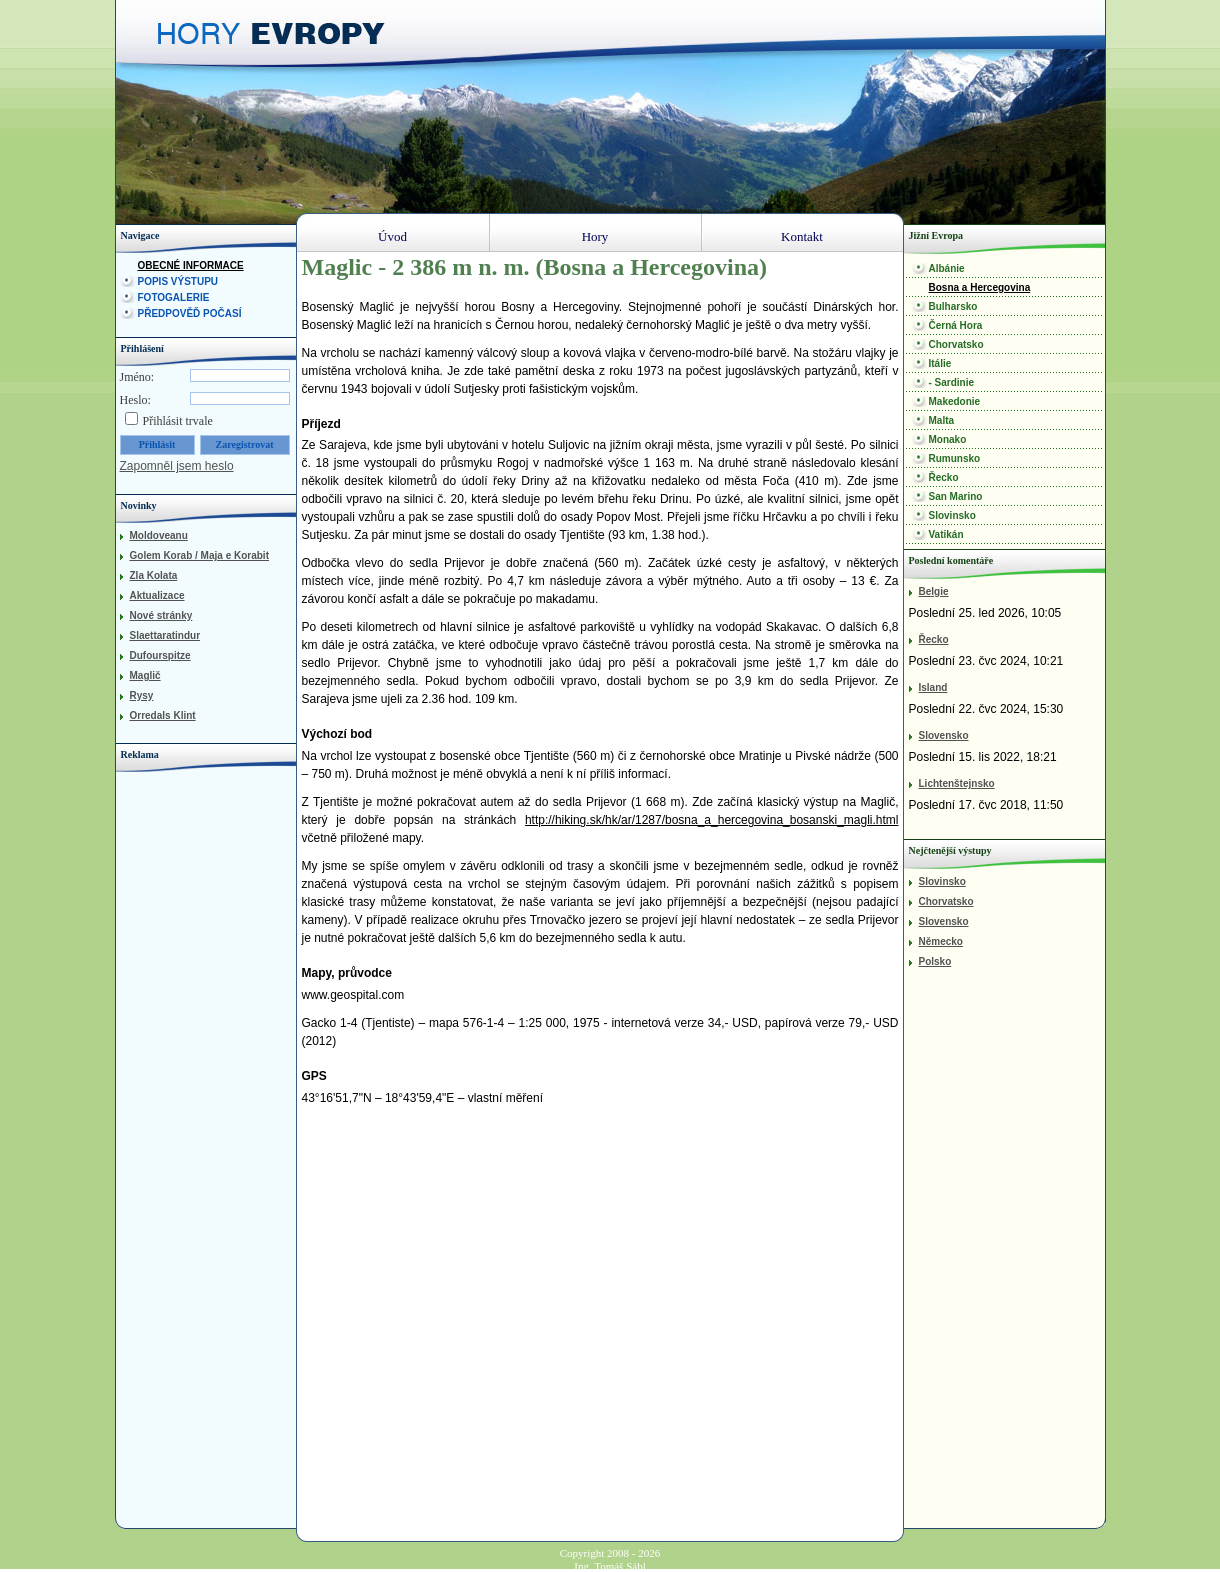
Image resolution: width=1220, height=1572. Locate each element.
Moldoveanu (159, 535)
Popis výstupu (178, 281)
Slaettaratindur (165, 635)
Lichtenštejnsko (957, 783)
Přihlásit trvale (178, 421)
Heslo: (135, 400)
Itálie (940, 363)
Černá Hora (956, 325)
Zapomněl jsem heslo (177, 466)
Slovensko (944, 735)
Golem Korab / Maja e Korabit (199, 555)
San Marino (956, 496)
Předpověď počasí (190, 313)
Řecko (944, 477)
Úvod (392, 236)
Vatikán (946, 534)
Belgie (934, 591)
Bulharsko (953, 306)
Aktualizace (157, 595)
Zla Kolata (154, 575)
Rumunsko (955, 458)
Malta (942, 420)
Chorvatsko (956, 344)
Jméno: (137, 377)
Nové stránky (161, 615)
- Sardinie (952, 382)
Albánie (947, 268)
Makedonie (955, 401)
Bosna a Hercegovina (980, 287)
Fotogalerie (174, 297)
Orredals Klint (163, 715)
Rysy (142, 695)
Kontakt (802, 236)
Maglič (145, 675)
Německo (941, 941)
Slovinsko (952, 515)
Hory (595, 236)
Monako (948, 439)
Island (933, 687)
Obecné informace (191, 265)
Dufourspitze (160, 655)
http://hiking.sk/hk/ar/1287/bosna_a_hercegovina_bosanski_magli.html (712, 820)
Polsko (935, 961)
